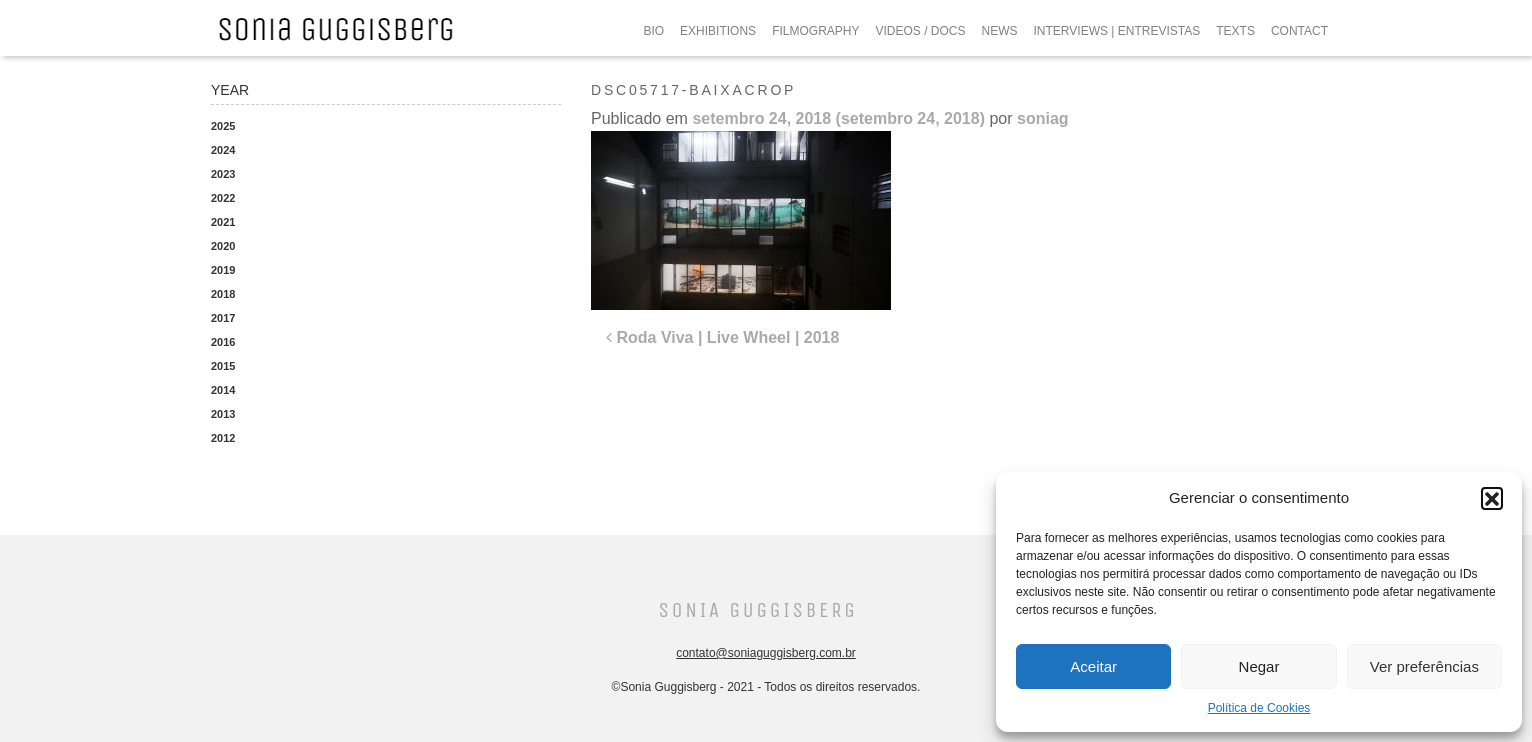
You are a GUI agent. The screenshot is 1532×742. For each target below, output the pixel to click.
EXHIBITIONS (718, 31)
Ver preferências (1424, 666)
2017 (223, 318)
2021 (223, 222)
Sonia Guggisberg (757, 610)
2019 (223, 270)
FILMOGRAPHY (815, 31)
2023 (223, 174)
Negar (1259, 666)
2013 (223, 414)
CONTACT (1299, 31)
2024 (223, 150)
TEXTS (1235, 31)
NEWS (1000, 31)
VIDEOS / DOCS (920, 31)
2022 (223, 198)
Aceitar (1093, 666)
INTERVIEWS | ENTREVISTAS (1117, 31)
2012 (223, 438)
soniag (1043, 118)
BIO (653, 31)
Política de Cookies (1259, 708)
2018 (223, 294)
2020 (223, 246)
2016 (223, 342)
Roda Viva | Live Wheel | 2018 (722, 337)
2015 (223, 366)
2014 (223, 390)
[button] (1492, 498)
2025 (223, 126)
